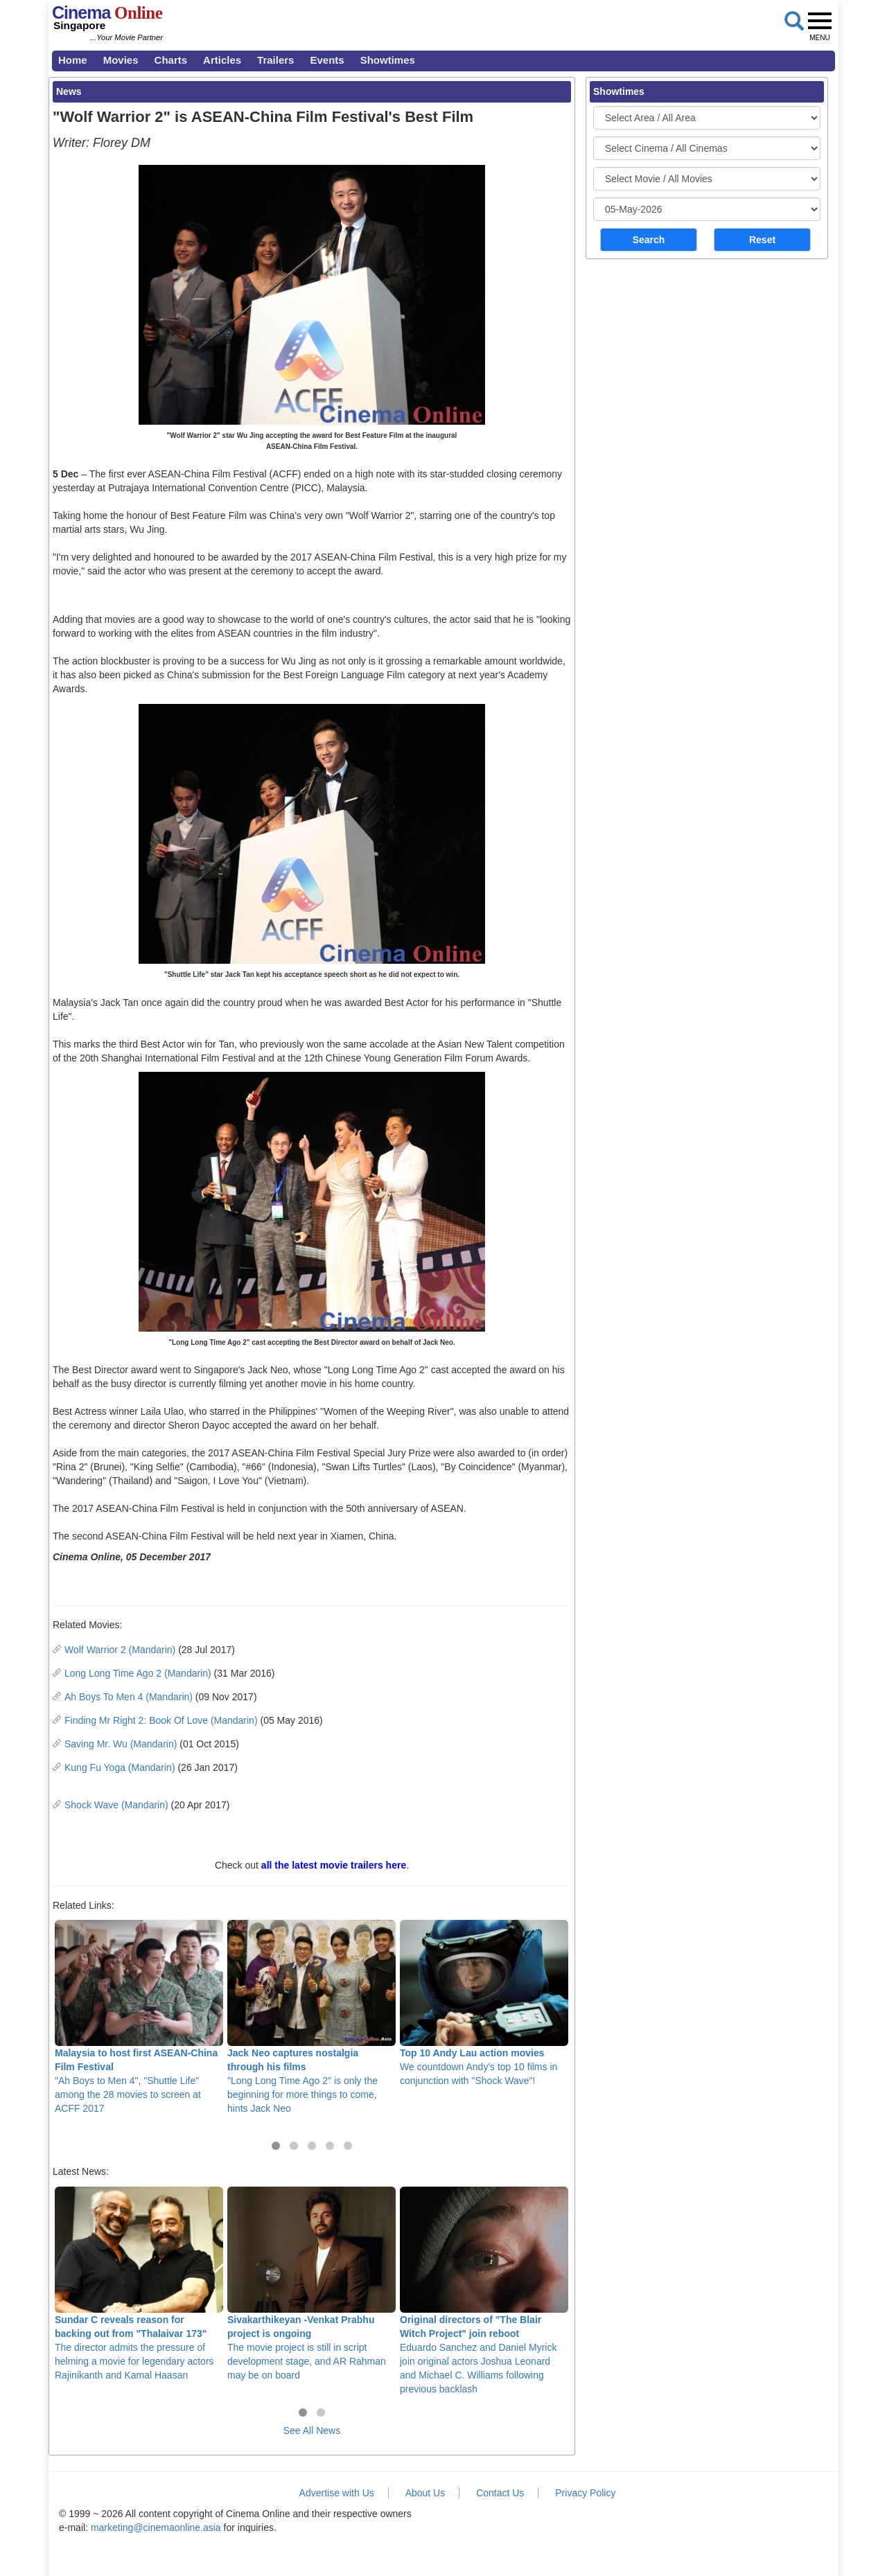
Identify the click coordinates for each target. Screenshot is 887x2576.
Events (327, 60)
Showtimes (387, 60)
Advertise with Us (336, 2492)
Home (72, 60)
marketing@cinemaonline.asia (156, 2527)
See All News (311, 2430)
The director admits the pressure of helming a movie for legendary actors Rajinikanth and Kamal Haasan (139, 2284)
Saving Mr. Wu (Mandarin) (120, 1743)
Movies (121, 60)
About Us (425, 2492)
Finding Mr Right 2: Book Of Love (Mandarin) (161, 1720)
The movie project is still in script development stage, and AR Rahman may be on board (311, 2284)
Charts (171, 60)
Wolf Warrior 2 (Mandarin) (119, 1649)
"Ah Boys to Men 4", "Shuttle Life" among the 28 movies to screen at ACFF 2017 (139, 2017)
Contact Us (500, 2492)
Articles (222, 60)
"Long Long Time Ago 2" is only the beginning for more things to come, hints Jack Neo (311, 2017)
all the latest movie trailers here (333, 1865)
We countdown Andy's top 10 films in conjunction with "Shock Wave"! (484, 2003)
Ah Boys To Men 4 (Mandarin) (128, 1696)
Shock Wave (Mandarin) (116, 1804)
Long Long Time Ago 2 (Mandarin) (137, 1673)
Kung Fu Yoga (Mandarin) (119, 1767)
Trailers (275, 60)
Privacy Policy (585, 2492)
